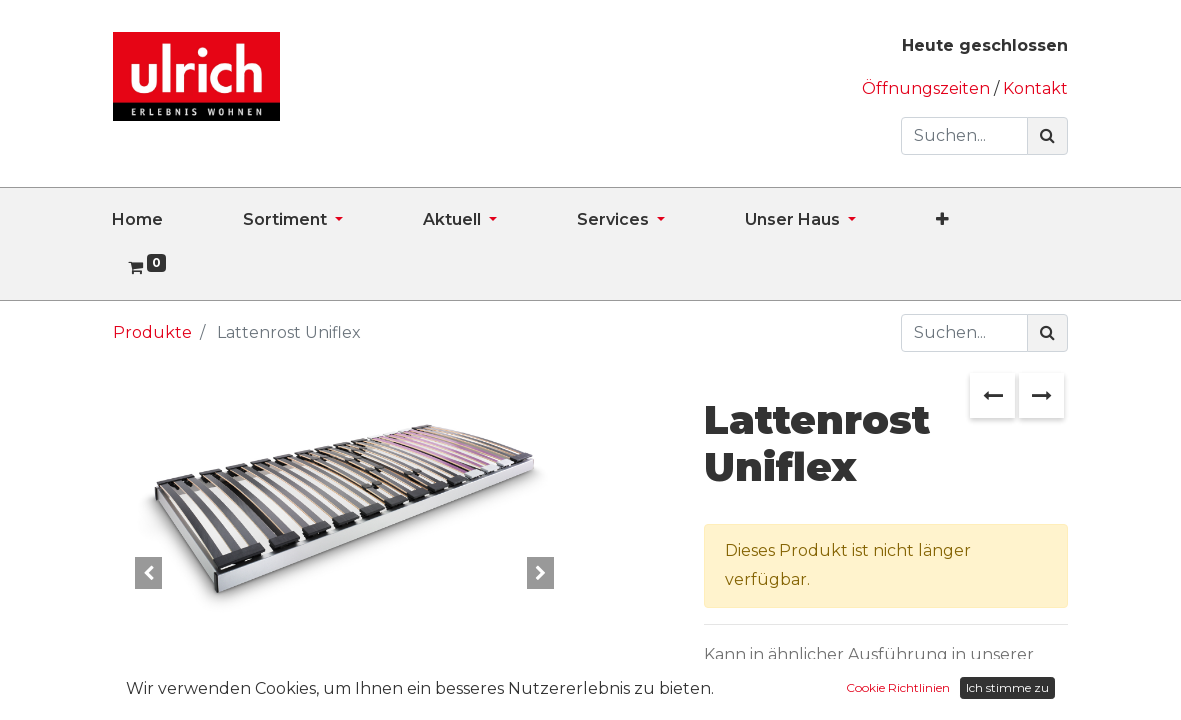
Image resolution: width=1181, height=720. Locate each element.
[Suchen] (1047, 136)
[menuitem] (177, 220)
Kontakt (1035, 88)
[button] (982, 220)
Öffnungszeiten (928, 88)
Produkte (152, 332)
